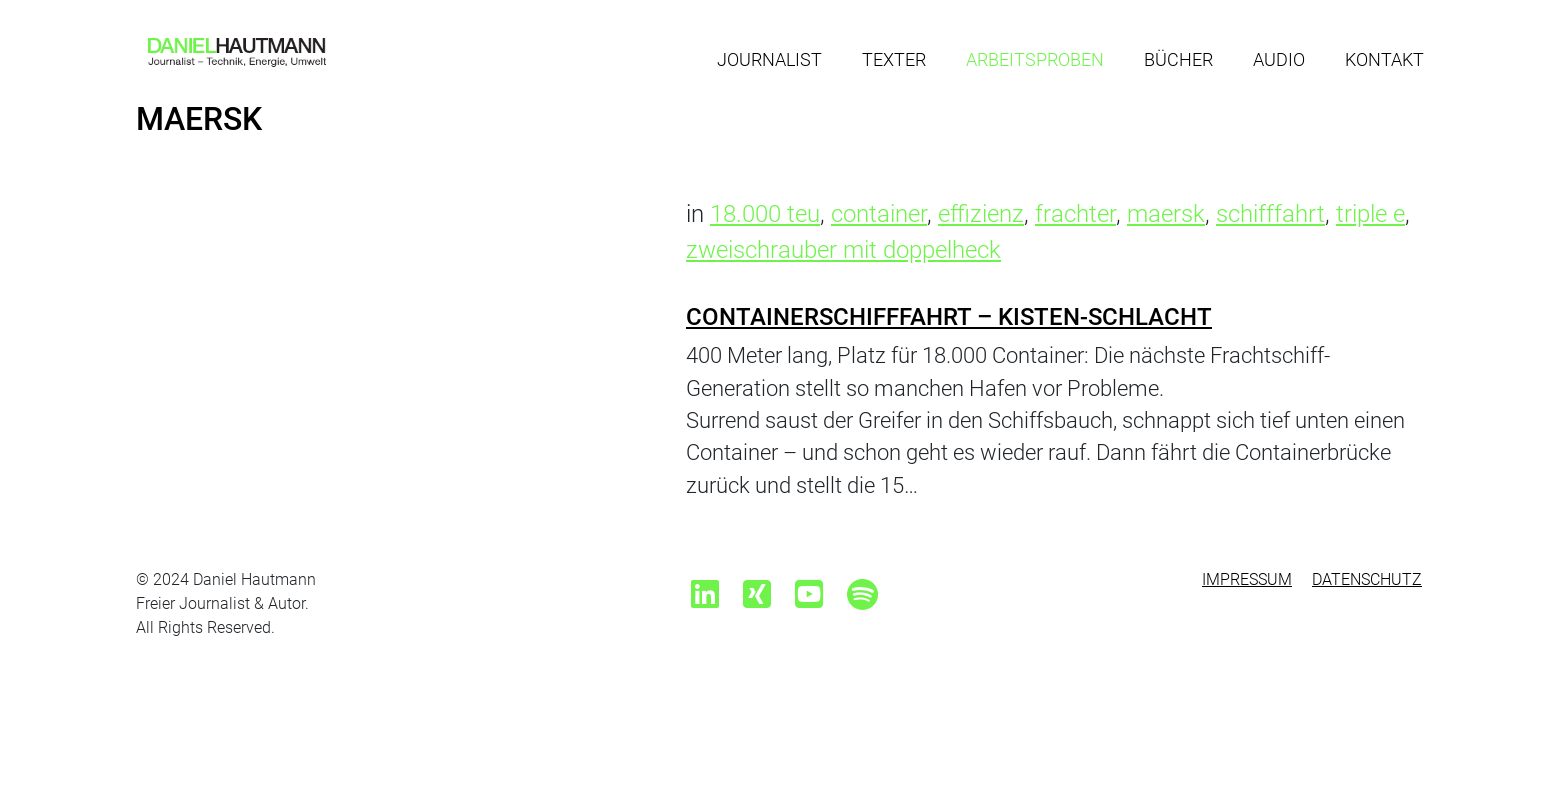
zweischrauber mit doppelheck (843, 250)
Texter (894, 59)
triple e (1370, 214)
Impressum (1247, 579)
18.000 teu (765, 214)
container (879, 214)
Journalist (769, 59)
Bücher (1178, 59)
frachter (1075, 214)
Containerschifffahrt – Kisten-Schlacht (949, 317)
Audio (1279, 59)
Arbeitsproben (1035, 59)
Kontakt (1384, 59)
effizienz (981, 214)
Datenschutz (1367, 579)
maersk (1166, 214)
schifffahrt (1270, 214)
